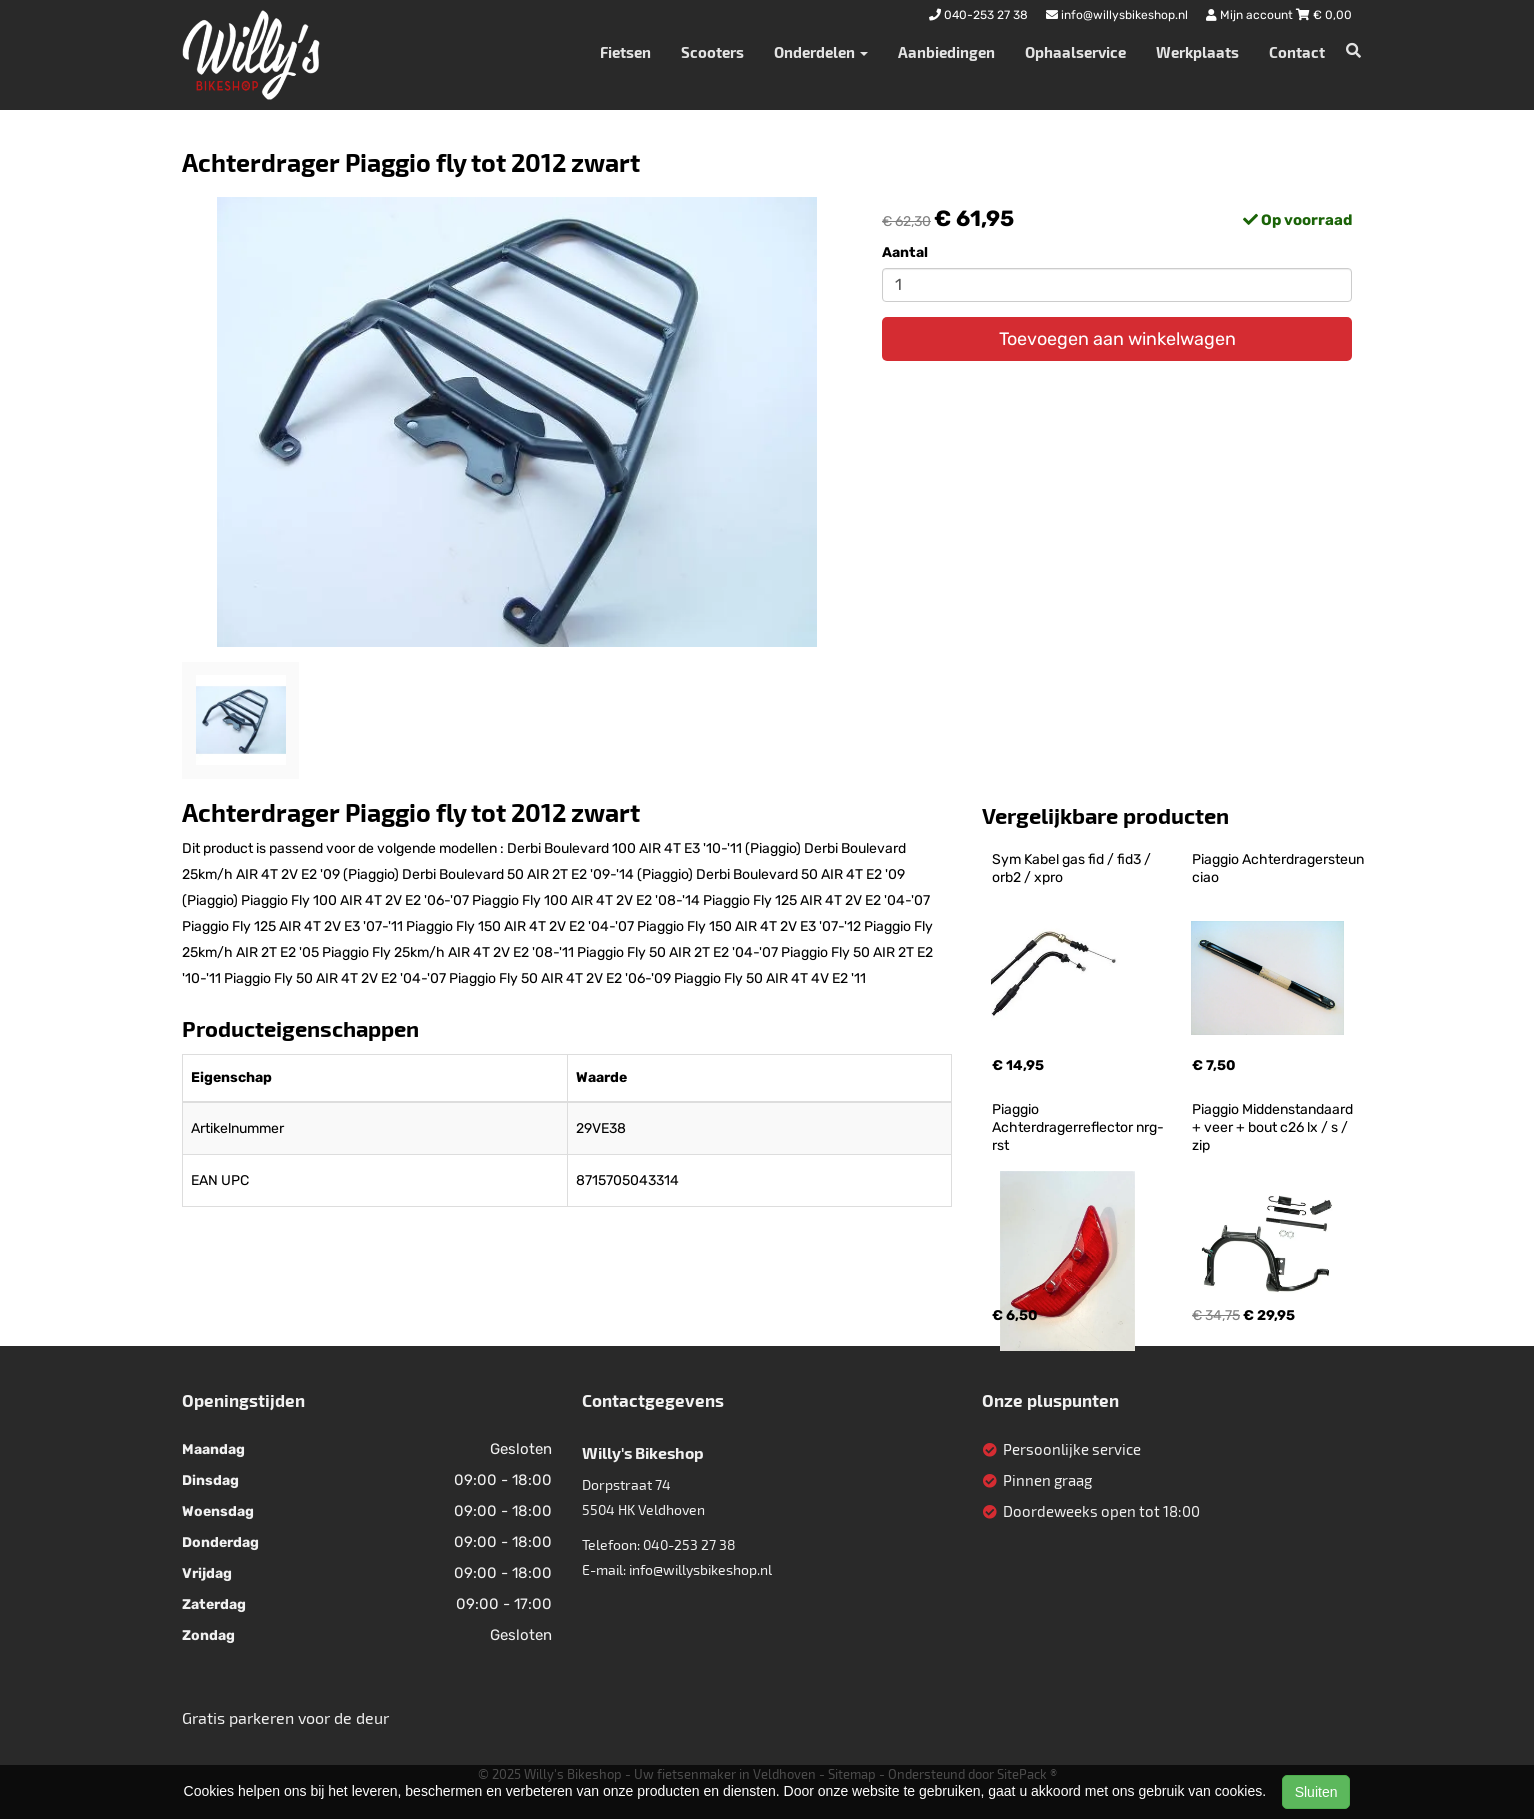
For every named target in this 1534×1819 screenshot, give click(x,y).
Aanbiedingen (946, 52)
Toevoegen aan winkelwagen (1117, 339)
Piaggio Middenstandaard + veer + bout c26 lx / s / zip (1274, 1127)
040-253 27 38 (689, 1544)
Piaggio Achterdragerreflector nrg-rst (1078, 1127)
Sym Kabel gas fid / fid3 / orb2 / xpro (1073, 868)
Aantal (905, 252)
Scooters (712, 52)
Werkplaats (1197, 52)
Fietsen (625, 52)
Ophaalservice (1075, 52)
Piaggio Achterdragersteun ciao (1279, 868)
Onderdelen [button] (821, 52)
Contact (1297, 52)
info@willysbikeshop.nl (700, 1569)
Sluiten (1316, 1792)
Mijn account (1251, 15)
